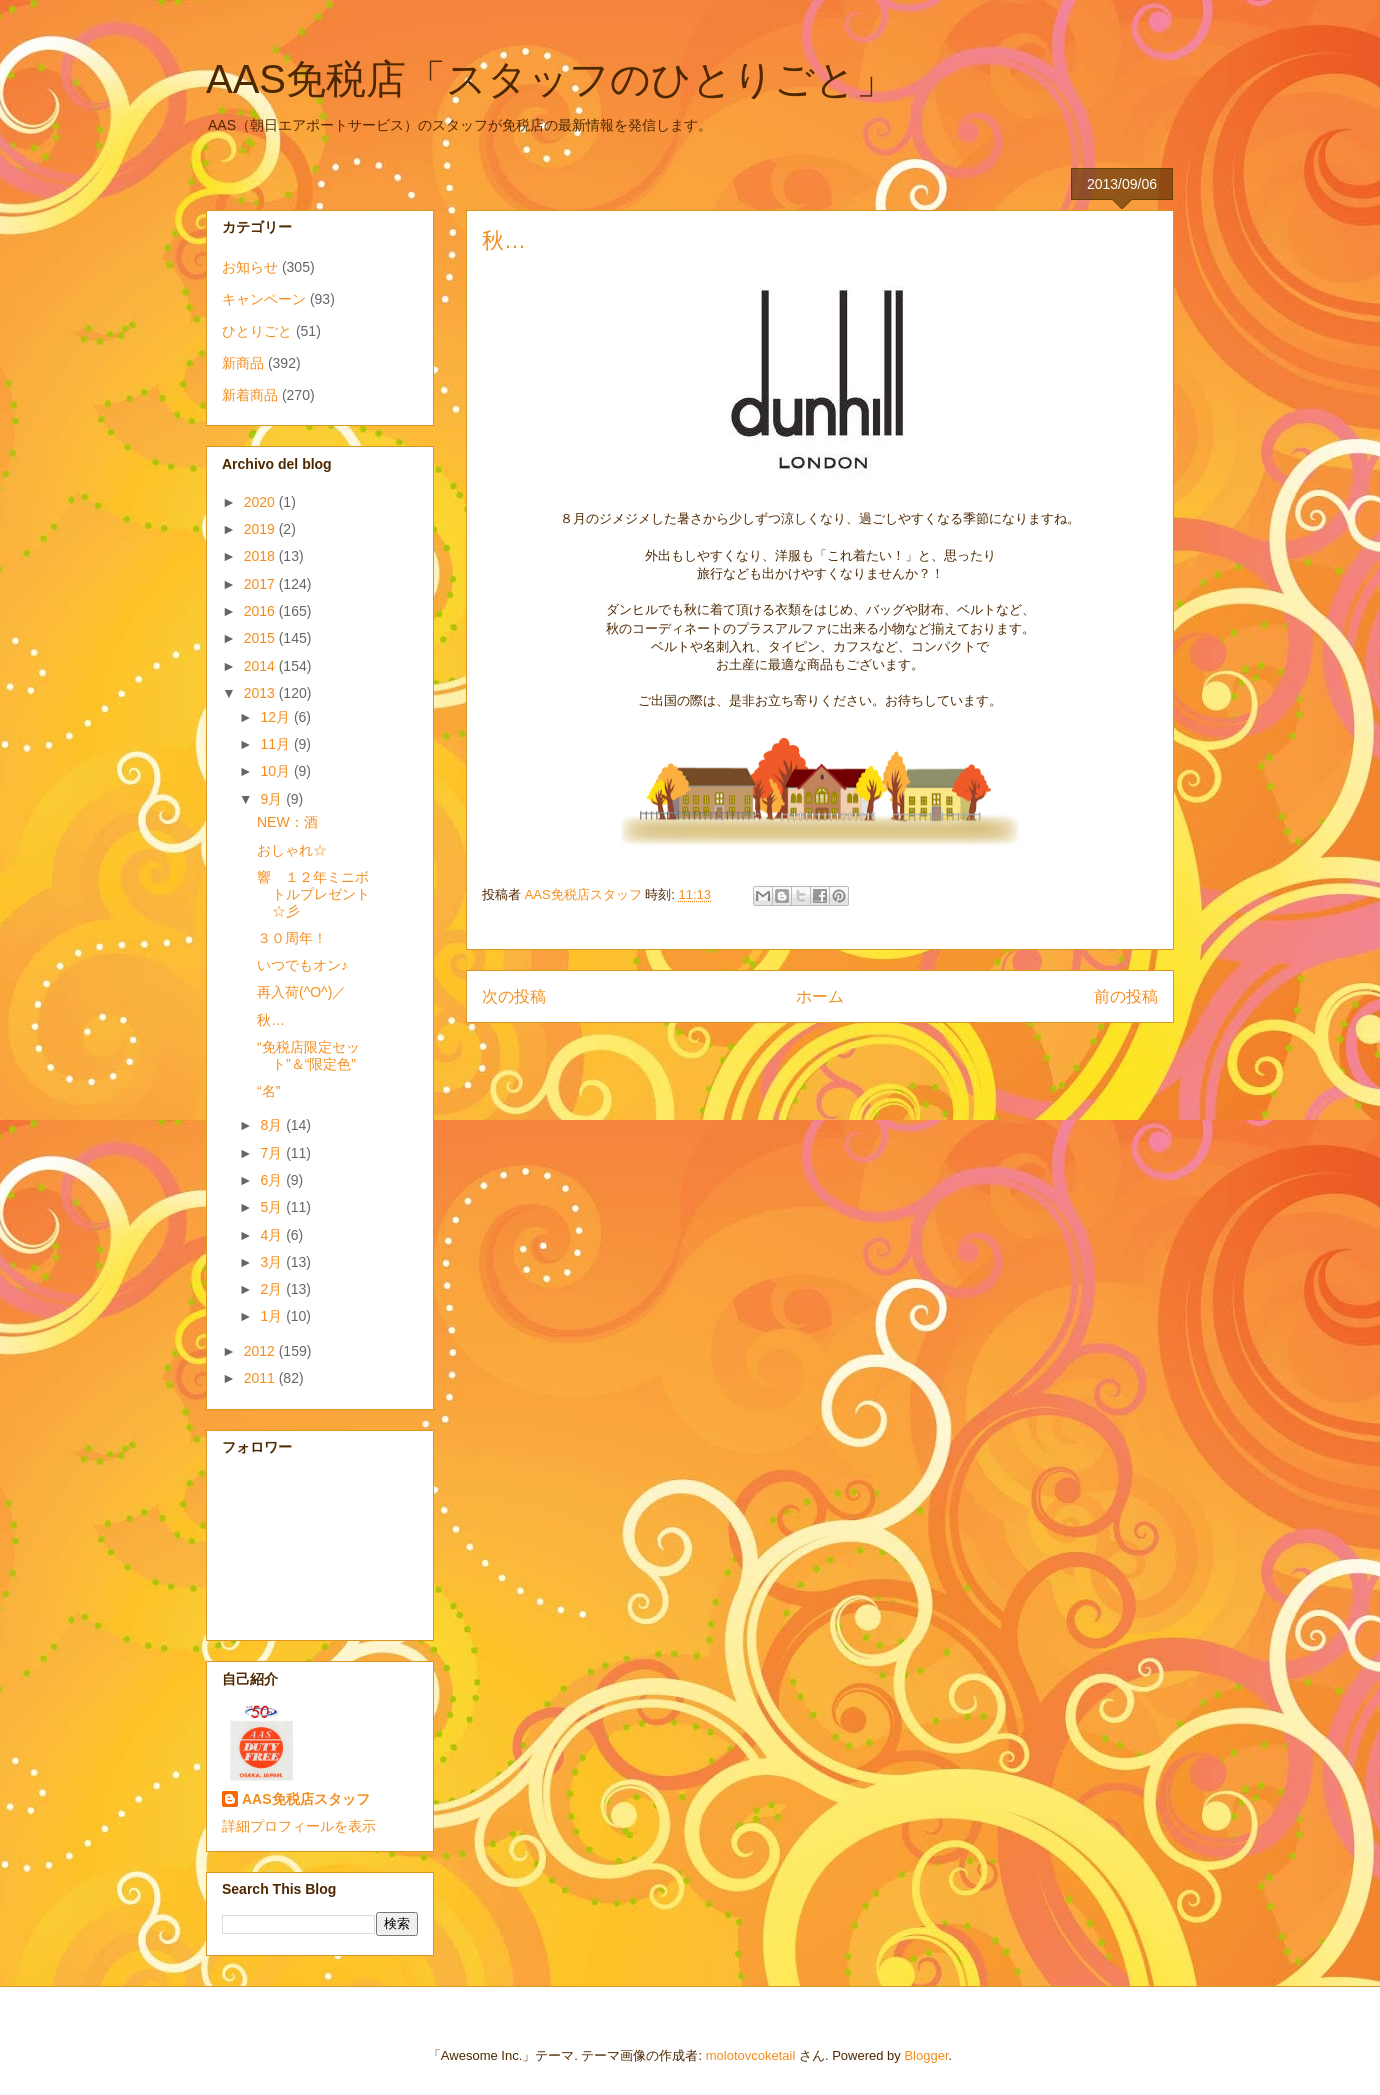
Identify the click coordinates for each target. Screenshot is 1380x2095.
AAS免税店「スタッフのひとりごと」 (551, 79)
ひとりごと (257, 331)
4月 (273, 1235)
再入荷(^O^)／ (301, 992)
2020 (261, 502)
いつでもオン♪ (302, 965)
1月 (273, 1316)
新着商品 (250, 395)
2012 (261, 1351)
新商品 (243, 363)
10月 (276, 771)
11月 (276, 744)
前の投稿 (1126, 996)
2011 (261, 1378)
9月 (273, 799)
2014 (261, 666)
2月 (273, 1289)
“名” (268, 1091)
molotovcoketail (751, 2055)
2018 (261, 556)
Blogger (926, 2055)
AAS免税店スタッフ (306, 1799)
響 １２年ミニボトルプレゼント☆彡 (313, 894)
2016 (261, 611)
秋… (271, 1020)
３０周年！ (292, 938)
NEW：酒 (287, 822)
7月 (273, 1153)
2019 (261, 529)
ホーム (820, 996)
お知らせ (250, 267)
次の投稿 (514, 996)
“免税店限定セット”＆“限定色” (308, 1055)
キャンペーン (264, 299)
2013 (261, 693)
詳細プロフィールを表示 (299, 1826)
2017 (261, 584)
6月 (273, 1180)
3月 (273, 1262)
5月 (273, 1207)
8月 (273, 1125)
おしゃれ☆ (292, 850)
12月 (276, 717)
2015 (261, 638)
